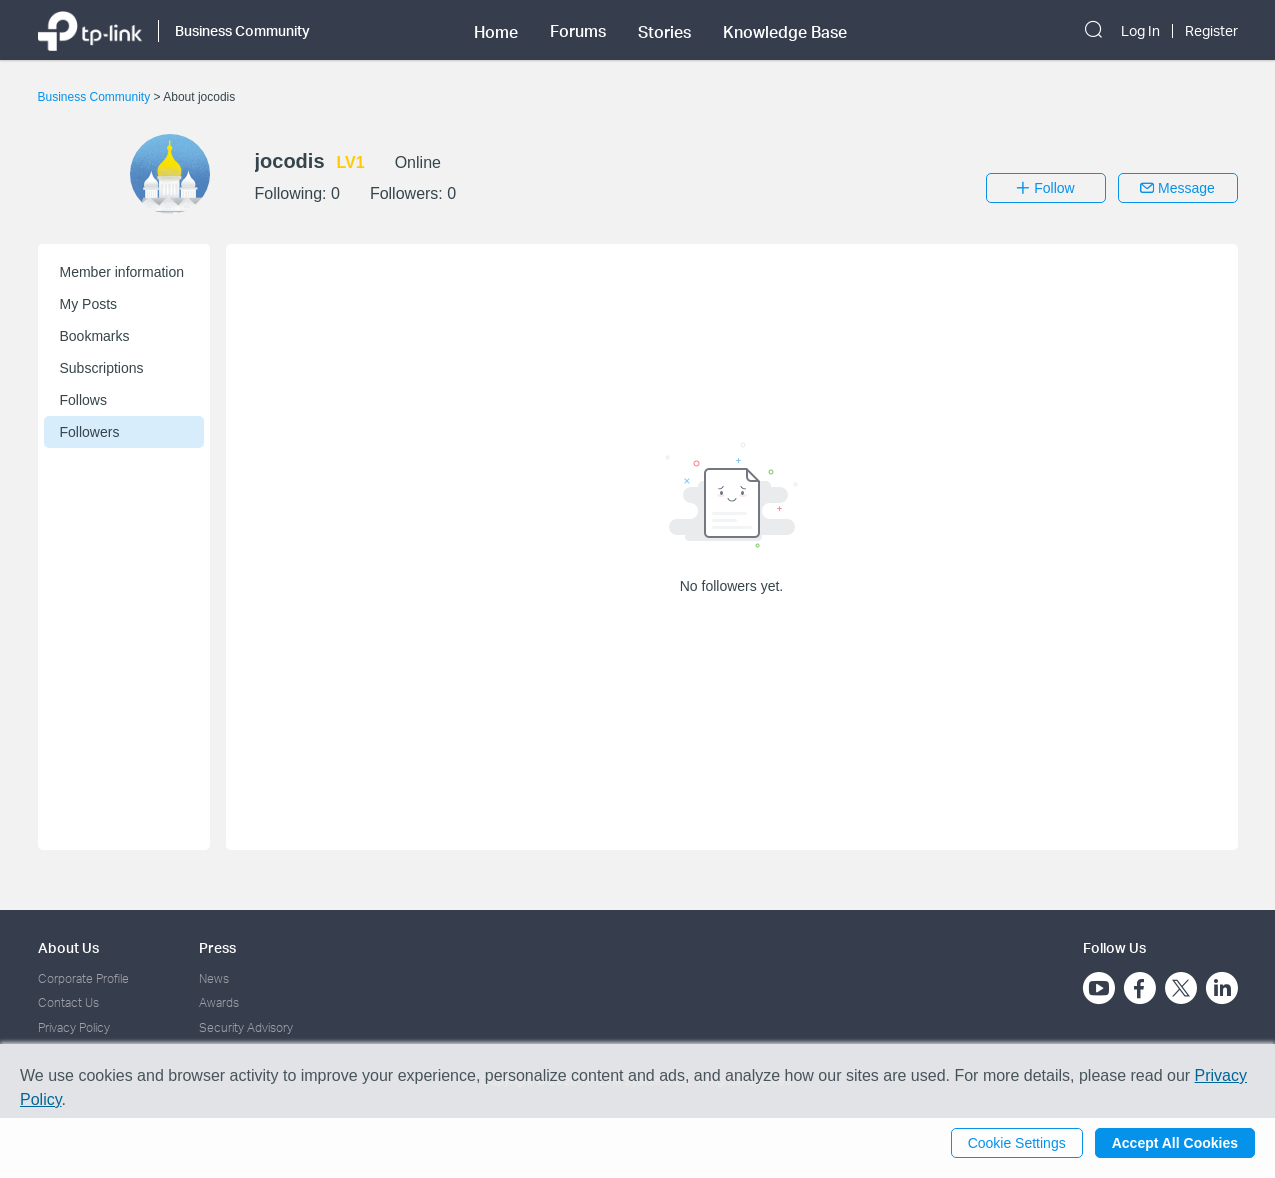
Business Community (96, 97)
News (214, 978)
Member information (122, 272)
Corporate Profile (83, 978)
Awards (219, 1002)
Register (1211, 31)
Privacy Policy (74, 1027)
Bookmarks (95, 336)
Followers (90, 432)
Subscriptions (102, 368)
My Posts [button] (89, 304)
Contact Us (68, 1002)
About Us (68, 947)
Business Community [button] (242, 30)
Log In (1140, 31)
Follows (83, 400)
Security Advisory (246, 1027)
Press (217, 947)
